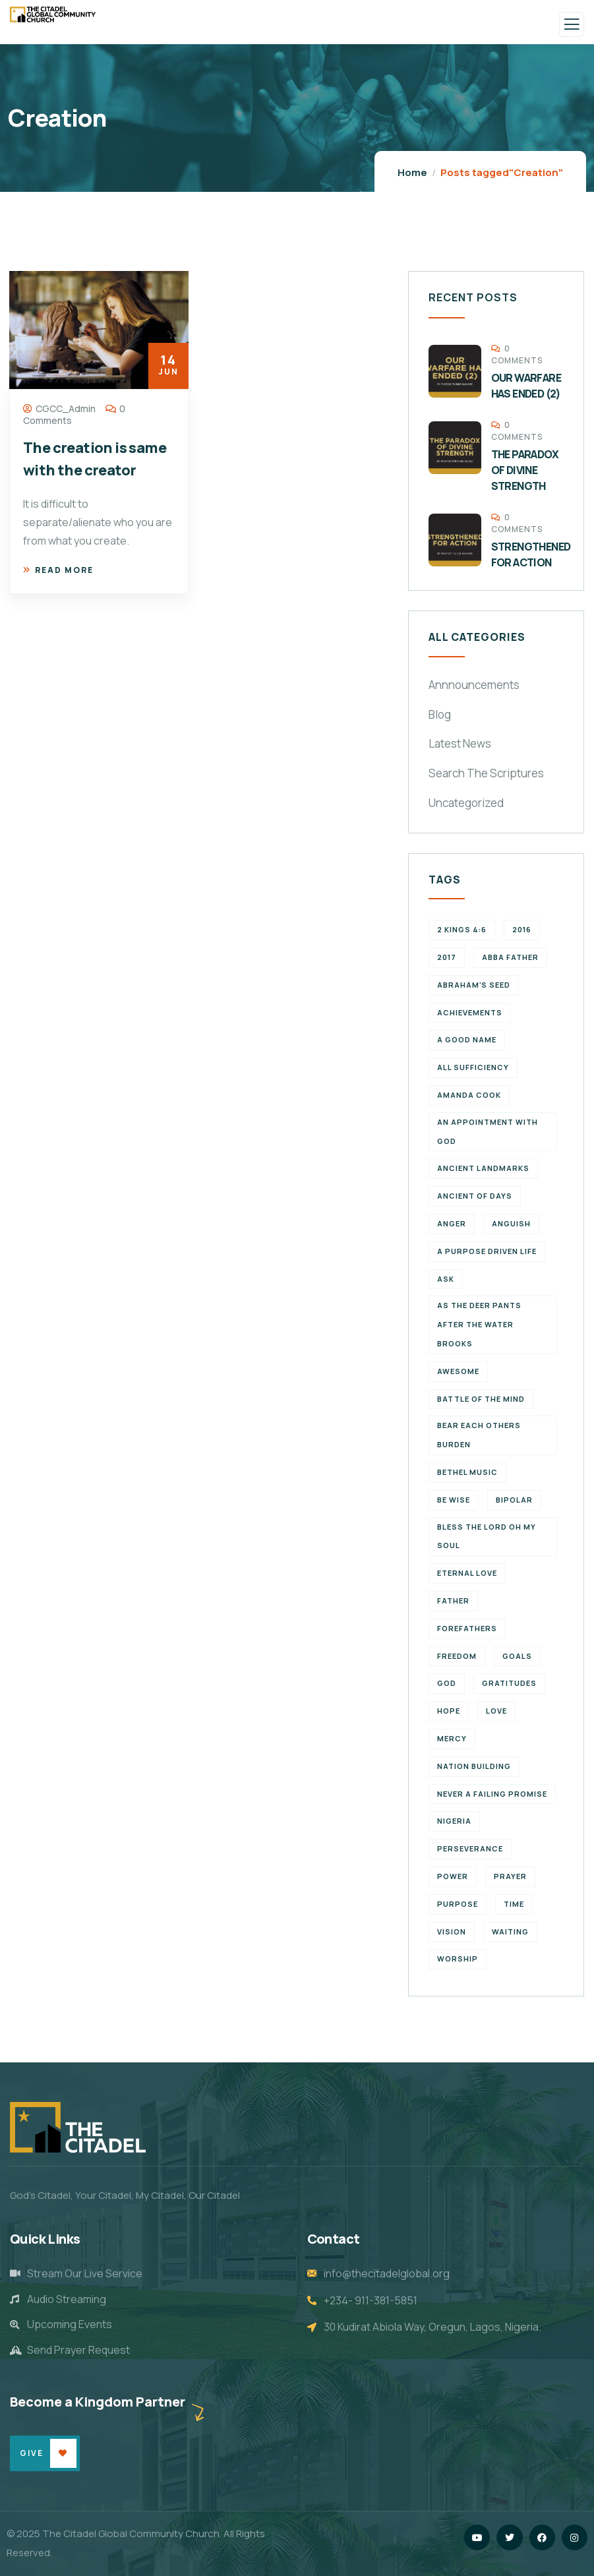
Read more (58, 570)
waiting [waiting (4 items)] (510, 1931)
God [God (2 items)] (446, 1683)
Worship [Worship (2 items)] (457, 1958)
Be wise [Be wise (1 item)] (453, 1500)
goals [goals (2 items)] (517, 1656)
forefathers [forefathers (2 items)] (467, 1628)
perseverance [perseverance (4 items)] (470, 1848)
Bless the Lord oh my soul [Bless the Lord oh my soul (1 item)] (486, 1536)
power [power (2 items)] (452, 1876)
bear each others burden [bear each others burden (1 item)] (479, 1434)
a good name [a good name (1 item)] (466, 1039)
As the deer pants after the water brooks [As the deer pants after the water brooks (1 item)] (479, 1324)
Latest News (460, 743)
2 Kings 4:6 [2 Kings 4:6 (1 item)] (462, 929)
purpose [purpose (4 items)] (457, 1904)
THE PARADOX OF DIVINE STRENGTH (524, 470)
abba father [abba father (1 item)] (510, 957)
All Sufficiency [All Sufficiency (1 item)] (473, 1067)
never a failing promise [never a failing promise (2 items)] (492, 1794)
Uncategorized (466, 802)
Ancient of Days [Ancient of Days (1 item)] (474, 1196)
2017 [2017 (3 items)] (446, 957)
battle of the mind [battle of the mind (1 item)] (481, 1399)
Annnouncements (474, 684)
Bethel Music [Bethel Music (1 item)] (467, 1472)
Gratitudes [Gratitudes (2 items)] (509, 1683)
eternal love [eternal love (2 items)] (467, 1573)
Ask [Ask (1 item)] (445, 1279)
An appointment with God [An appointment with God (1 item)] (487, 1131)
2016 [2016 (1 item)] (521, 929)
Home (412, 172)
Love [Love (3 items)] (496, 1711)
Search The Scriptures (486, 773)
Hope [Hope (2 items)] (448, 1711)
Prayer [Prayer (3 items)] (510, 1876)
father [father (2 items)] (453, 1600)
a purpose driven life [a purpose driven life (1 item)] (487, 1251)
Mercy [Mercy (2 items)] (452, 1738)
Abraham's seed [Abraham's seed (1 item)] (473, 985)
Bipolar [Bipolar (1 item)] (514, 1500)
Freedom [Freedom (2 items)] (457, 1656)
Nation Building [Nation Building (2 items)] (474, 1766)
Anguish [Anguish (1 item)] (511, 1223)
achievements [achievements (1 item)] (469, 1012)
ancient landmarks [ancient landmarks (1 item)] (483, 1168)
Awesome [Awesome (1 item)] (458, 1371)
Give (32, 2453)
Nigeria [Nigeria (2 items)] (454, 1821)
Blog (440, 714)
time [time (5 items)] (514, 1904)
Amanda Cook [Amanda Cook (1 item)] (469, 1095)
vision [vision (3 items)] (451, 1931)
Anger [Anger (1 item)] (451, 1223)
